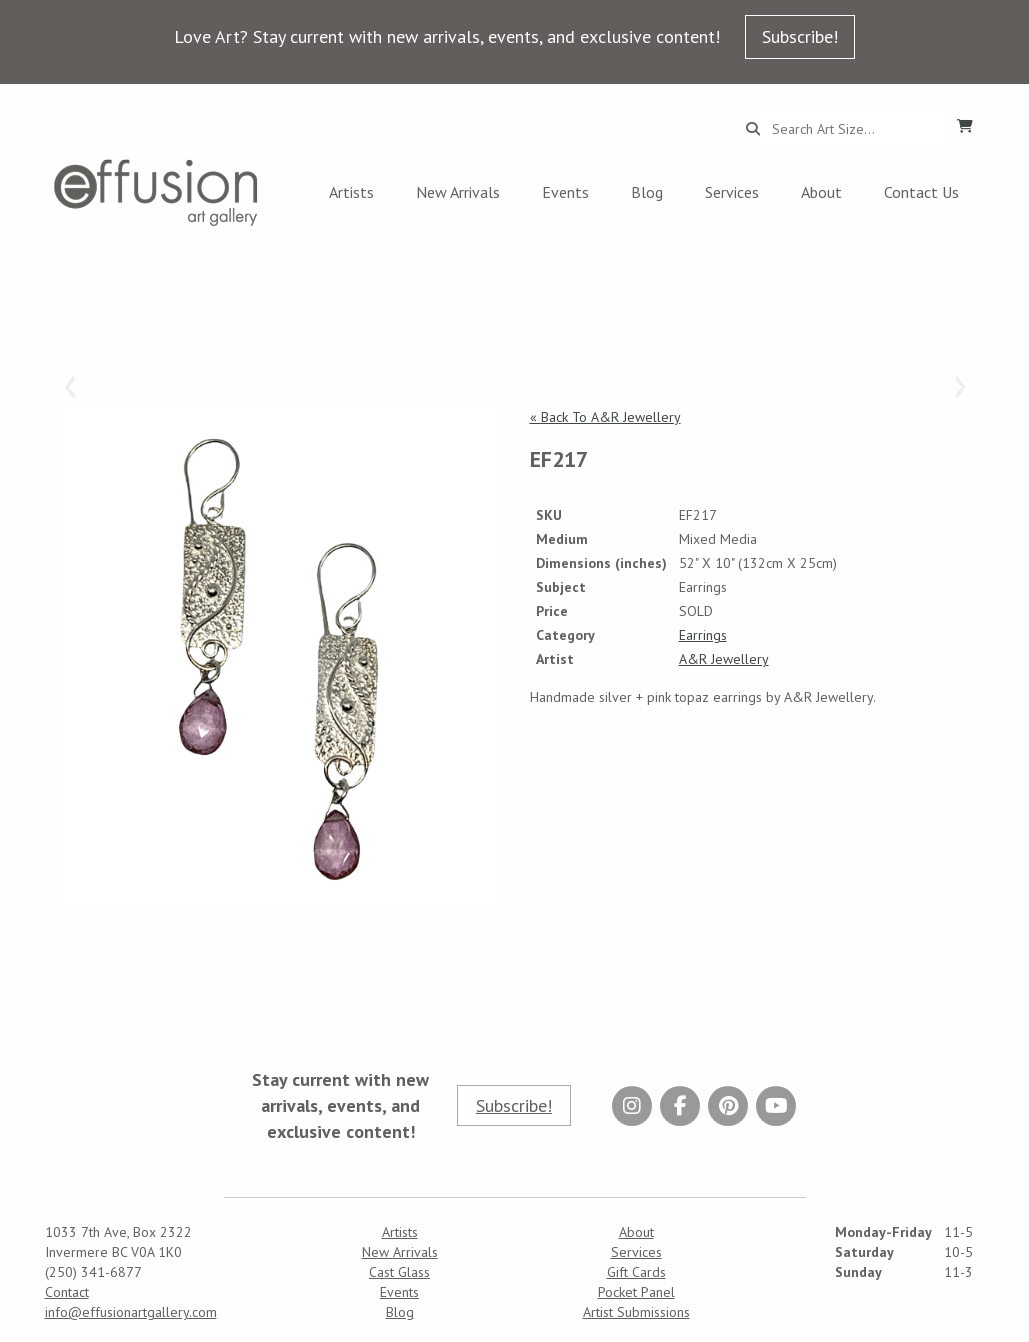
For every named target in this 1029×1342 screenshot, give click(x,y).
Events (565, 192)
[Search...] (852, 129)
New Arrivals (458, 192)
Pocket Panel (636, 1292)
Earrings (703, 635)
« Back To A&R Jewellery (605, 417)
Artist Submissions (636, 1312)
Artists (351, 192)
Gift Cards (636, 1272)
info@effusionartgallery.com (131, 1312)
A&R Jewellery (724, 659)
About (821, 192)
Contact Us (921, 192)
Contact (67, 1292)
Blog (647, 192)
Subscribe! (800, 36)
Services (732, 192)
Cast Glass (399, 1272)
